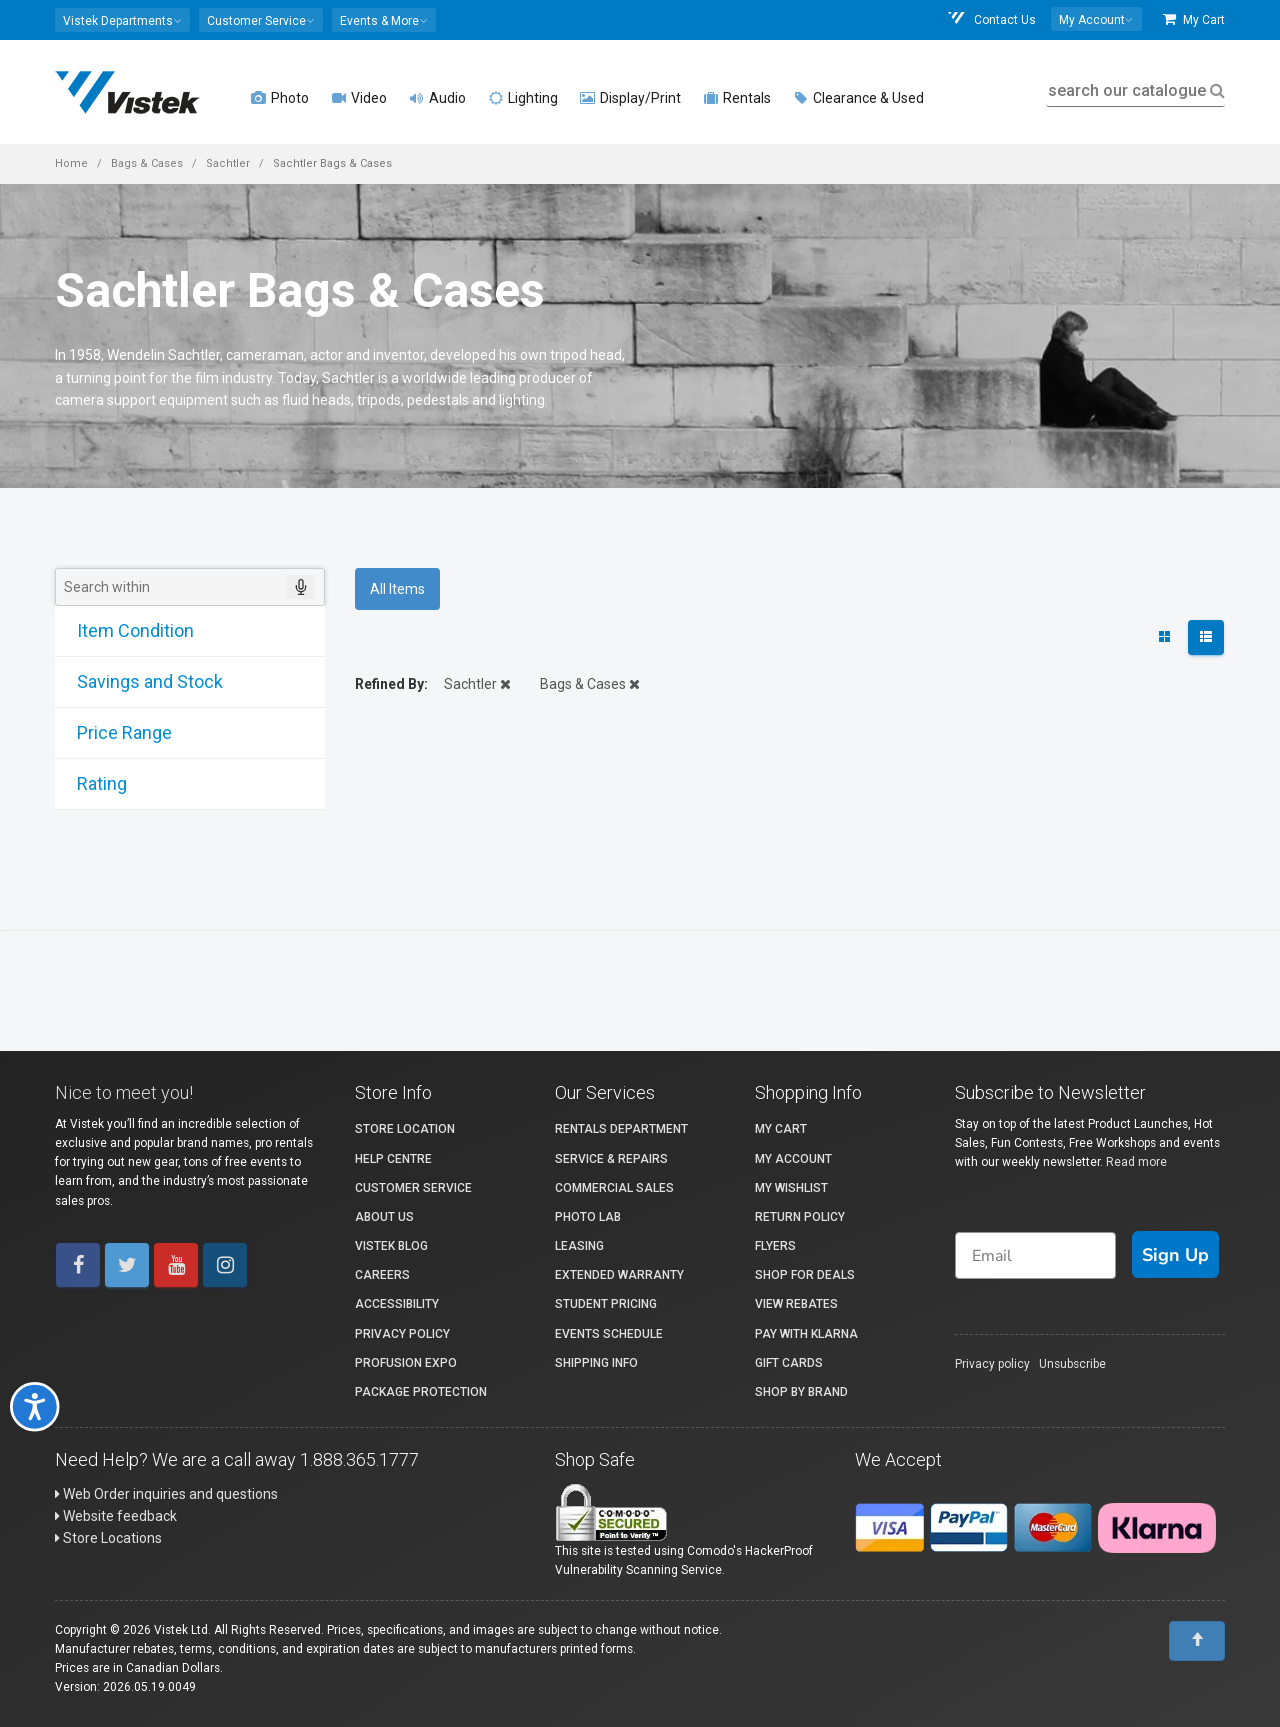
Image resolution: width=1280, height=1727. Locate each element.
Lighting (523, 98)
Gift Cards (789, 1363)
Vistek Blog (391, 1246)
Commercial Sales (614, 1188)
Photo (280, 98)
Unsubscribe (1072, 1364)
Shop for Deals (805, 1275)
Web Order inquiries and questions (166, 1494)
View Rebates (796, 1304)
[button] (122, 20)
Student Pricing (606, 1304)
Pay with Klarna (806, 1334)
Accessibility (397, 1304)
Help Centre (393, 1159)
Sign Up (1175, 1255)
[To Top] (1197, 1641)
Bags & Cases (147, 163)
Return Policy (800, 1217)
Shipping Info (596, 1363)
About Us (384, 1217)
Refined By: (391, 684)
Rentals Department (621, 1129)
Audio (437, 98)
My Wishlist (791, 1188)
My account (793, 1159)
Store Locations (108, 1538)
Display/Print (630, 98)
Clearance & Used (858, 98)
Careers (382, 1275)
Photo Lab (588, 1217)
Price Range (116, 732)
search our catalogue (1134, 90)
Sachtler (228, 163)
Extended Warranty (619, 1275)
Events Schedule (609, 1334)
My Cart (1194, 19)
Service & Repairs (611, 1159)
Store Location (405, 1129)
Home (71, 163)
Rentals (737, 98)
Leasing (579, 1246)
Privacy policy (992, 1364)
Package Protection (421, 1392)
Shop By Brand (801, 1392)
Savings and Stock (142, 681)
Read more (1136, 1162)
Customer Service (413, 1188)
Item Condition (127, 630)
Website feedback (116, 1516)
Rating (94, 783)
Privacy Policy (402, 1334)
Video (359, 98)
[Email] (1035, 1255)
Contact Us (991, 19)
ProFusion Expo (406, 1363)
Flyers (775, 1246)
